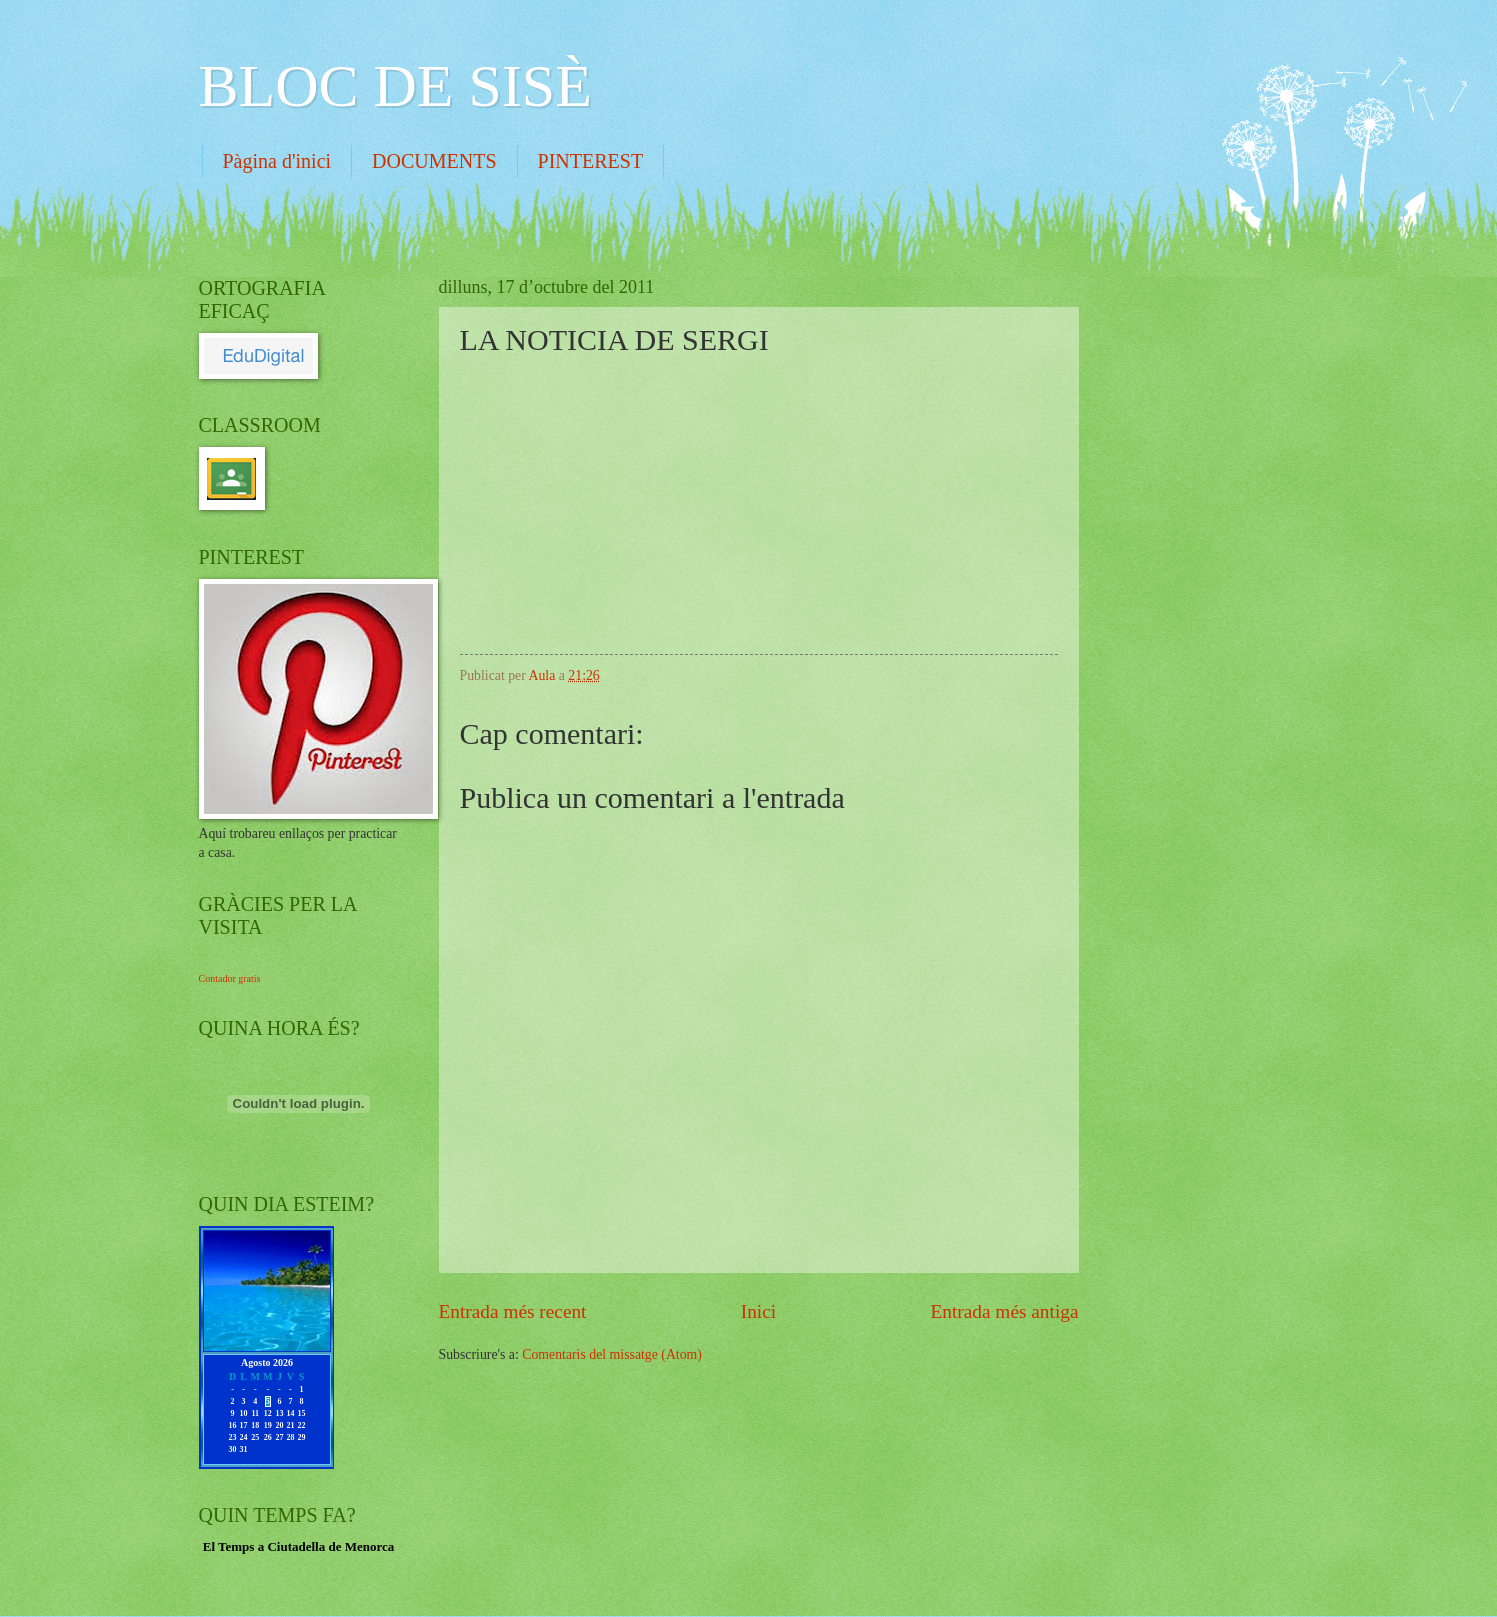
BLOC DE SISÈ (395, 86)
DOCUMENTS (434, 161)
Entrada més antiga (1004, 1311)
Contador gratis (230, 978)
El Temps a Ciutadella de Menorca (299, 1546)
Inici (758, 1311)
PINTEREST (591, 161)
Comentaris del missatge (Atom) (612, 1354)
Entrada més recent (513, 1311)
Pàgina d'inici (277, 161)
